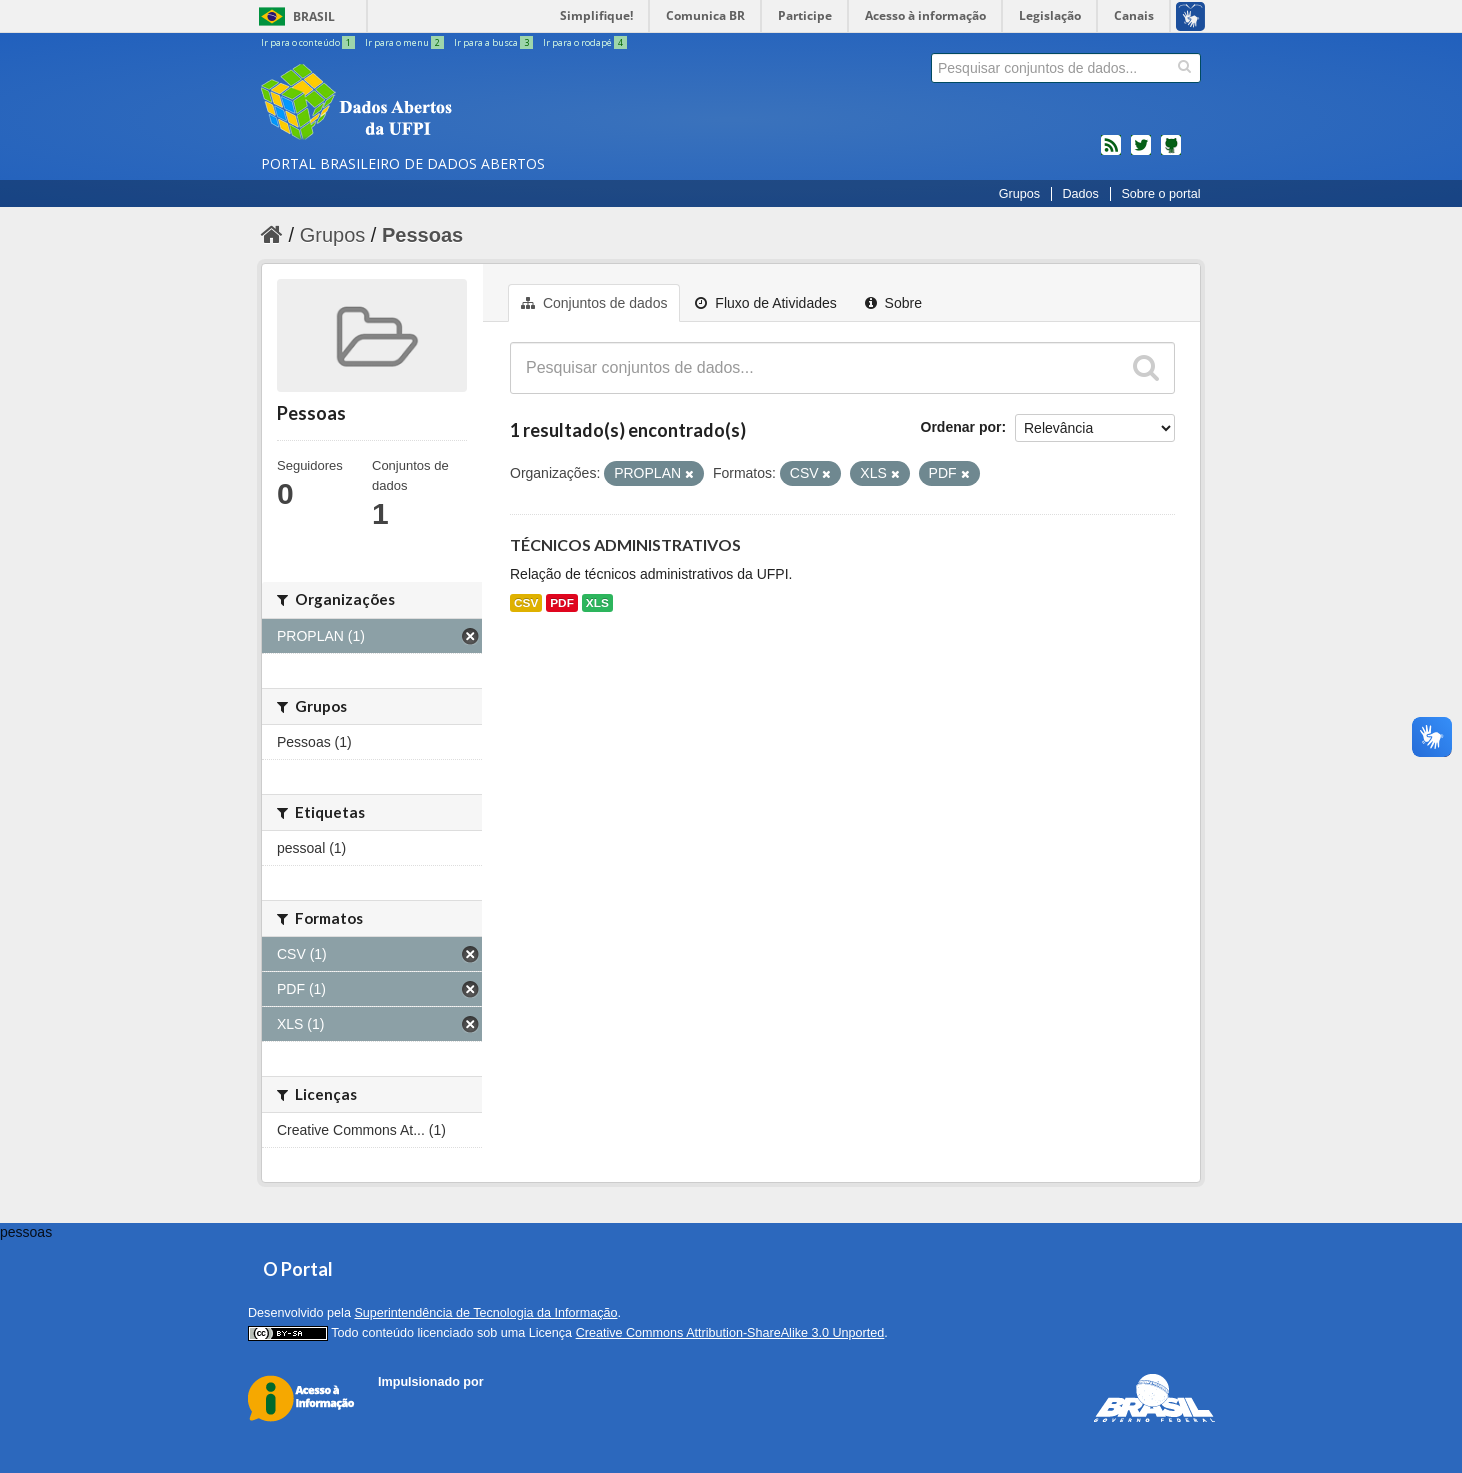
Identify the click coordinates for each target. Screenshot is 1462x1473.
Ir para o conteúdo (309, 42)
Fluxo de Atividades (765, 303)
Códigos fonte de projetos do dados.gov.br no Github (1171, 153)
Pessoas (422, 235)
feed (1111, 153)
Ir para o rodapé (585, 42)
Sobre (893, 303)
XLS (597, 603)
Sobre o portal (1160, 194)
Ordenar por (961, 427)
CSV (526, 603)
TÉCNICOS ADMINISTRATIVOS (625, 544)
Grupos (1019, 194)
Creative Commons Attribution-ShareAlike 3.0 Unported (730, 1333)
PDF (562, 603)
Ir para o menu (405, 42)
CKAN (412, 1404)
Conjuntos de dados (594, 303)
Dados (1080, 194)
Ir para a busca (494, 42)
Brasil (314, 16)
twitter (1141, 153)
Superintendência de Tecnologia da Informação (485, 1313)
